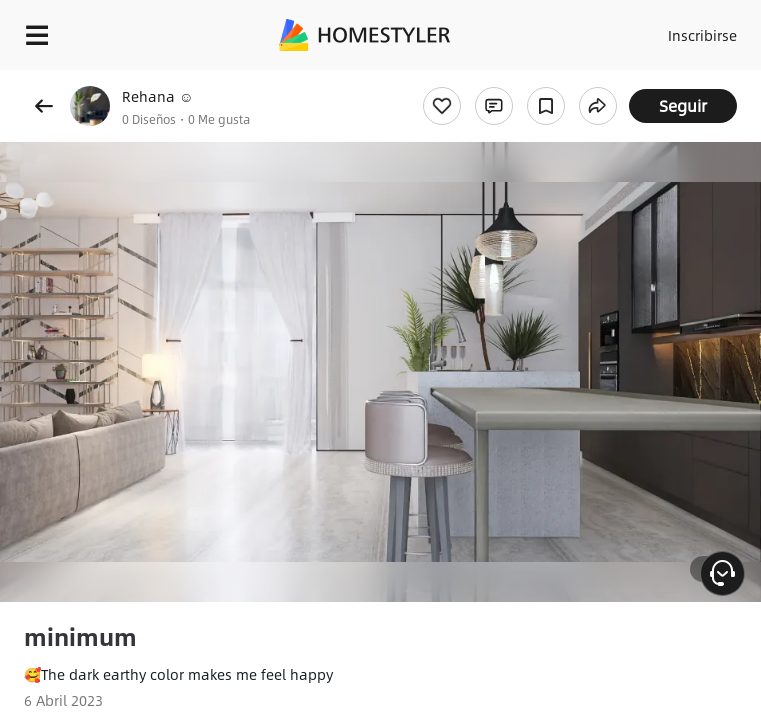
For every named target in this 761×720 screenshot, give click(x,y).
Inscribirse (702, 35)
